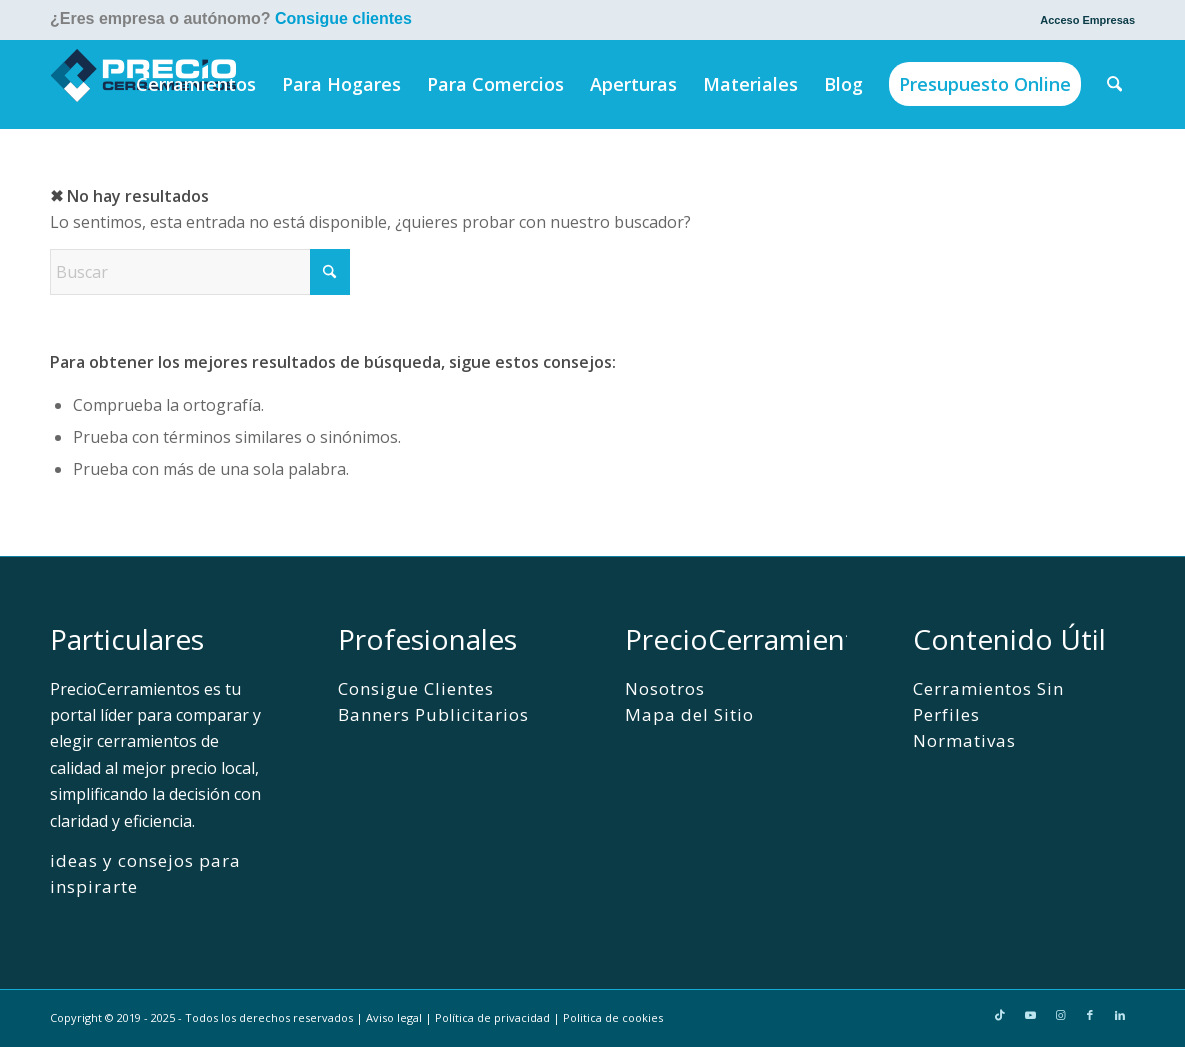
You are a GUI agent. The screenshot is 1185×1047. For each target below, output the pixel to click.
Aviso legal (394, 1017)
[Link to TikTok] (1000, 1015)
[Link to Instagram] (1060, 1015)
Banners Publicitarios (433, 714)
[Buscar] (1115, 84)
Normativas (964, 740)
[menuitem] (1082, 20)
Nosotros (665, 688)
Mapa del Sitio (689, 714)
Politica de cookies (613, 1017)
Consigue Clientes (416, 688)
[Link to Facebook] (1090, 1015)
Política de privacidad (492, 1017)
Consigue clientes (343, 18)
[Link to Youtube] (1030, 1015)
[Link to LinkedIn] (1120, 1015)
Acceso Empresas (1087, 20)
